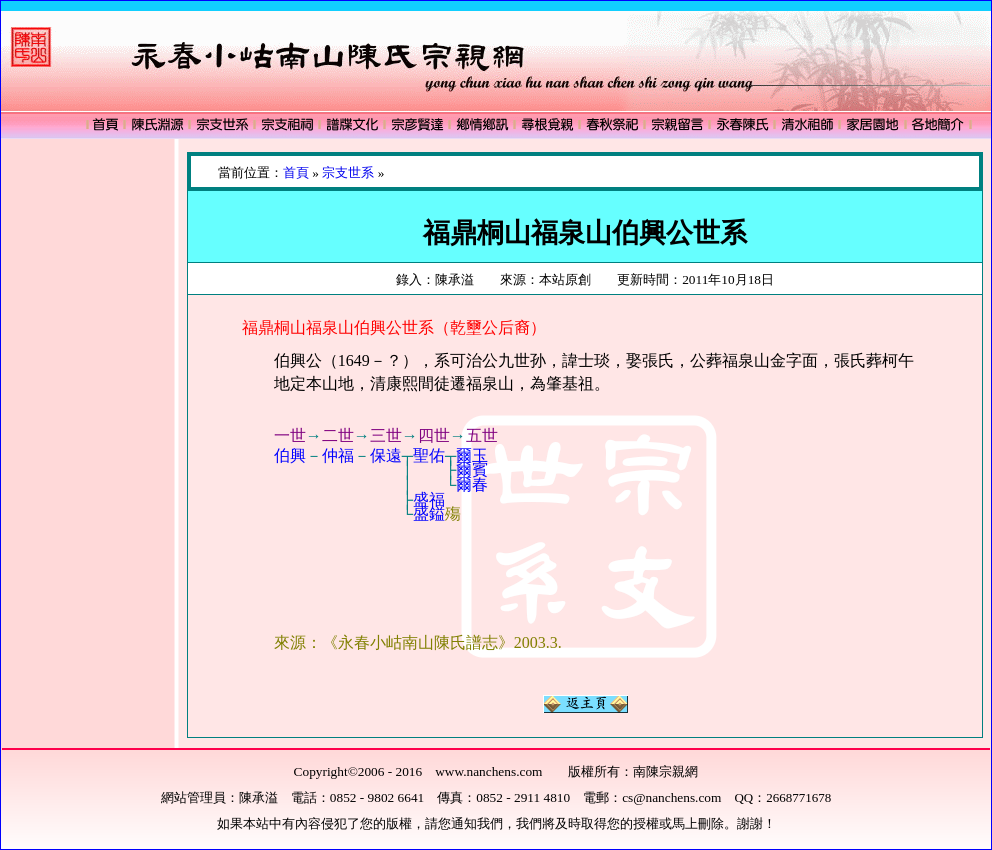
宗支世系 (348, 172)
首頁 (296, 172)
